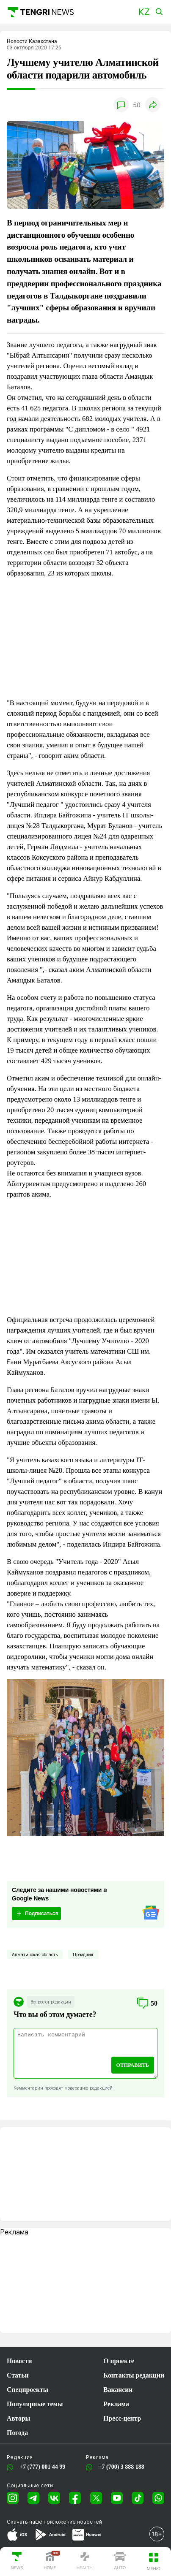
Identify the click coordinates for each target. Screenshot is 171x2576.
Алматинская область (35, 1954)
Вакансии (117, 2389)
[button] (144, 12)
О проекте (118, 2360)
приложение (73, 2522)
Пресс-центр (122, 2418)
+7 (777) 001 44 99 (41, 2467)
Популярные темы (35, 2404)
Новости (19, 2360)
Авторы (18, 2418)
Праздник (83, 1954)
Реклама (116, 2404)
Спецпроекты (27, 2389)
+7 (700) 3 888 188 (120, 2467)
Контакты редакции (133, 2375)
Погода (17, 2432)
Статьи (18, 2375)
